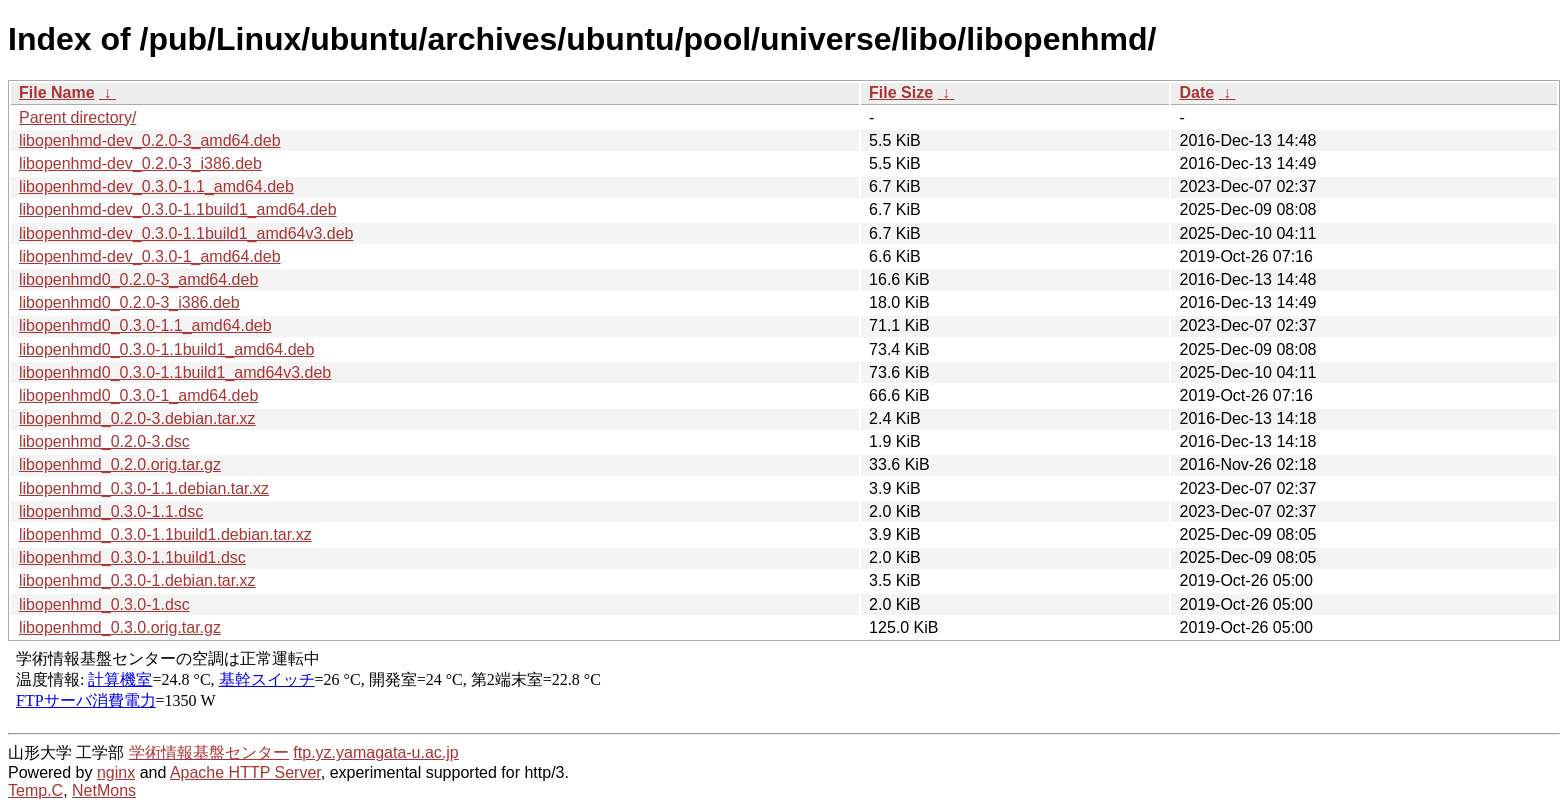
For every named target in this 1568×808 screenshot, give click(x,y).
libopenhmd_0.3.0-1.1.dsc (111, 511)
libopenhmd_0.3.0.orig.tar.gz (120, 627)
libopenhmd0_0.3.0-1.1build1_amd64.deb (166, 349)
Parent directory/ (77, 117)
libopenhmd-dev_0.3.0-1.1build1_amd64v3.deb (186, 233)
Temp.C (35, 790)
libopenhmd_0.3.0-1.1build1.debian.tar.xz (165, 534)
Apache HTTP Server (245, 772)
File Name (57, 92)
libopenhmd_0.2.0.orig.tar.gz (120, 464)
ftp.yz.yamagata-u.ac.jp (375, 752)
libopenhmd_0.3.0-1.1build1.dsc (132, 557)
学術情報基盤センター (209, 752)
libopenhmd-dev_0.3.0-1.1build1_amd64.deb (178, 209)
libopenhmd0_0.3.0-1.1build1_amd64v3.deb (175, 372)
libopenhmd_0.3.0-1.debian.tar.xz (137, 580)
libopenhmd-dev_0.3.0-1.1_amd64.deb (156, 186)
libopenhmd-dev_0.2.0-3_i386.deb (140, 163)
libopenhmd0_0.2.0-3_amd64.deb (138, 279)
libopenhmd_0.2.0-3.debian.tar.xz (137, 418)
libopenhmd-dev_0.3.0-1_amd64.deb (150, 256)
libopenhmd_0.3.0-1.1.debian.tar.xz (144, 488)
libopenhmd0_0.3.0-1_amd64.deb (138, 395)
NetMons (104, 790)
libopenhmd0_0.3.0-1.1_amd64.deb (145, 325)
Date (1196, 92)
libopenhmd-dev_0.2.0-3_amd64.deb (150, 140)
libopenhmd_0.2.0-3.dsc (104, 441)
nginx (116, 772)
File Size (901, 92)
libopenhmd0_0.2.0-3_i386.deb (129, 302)
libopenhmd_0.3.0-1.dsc (104, 604)
